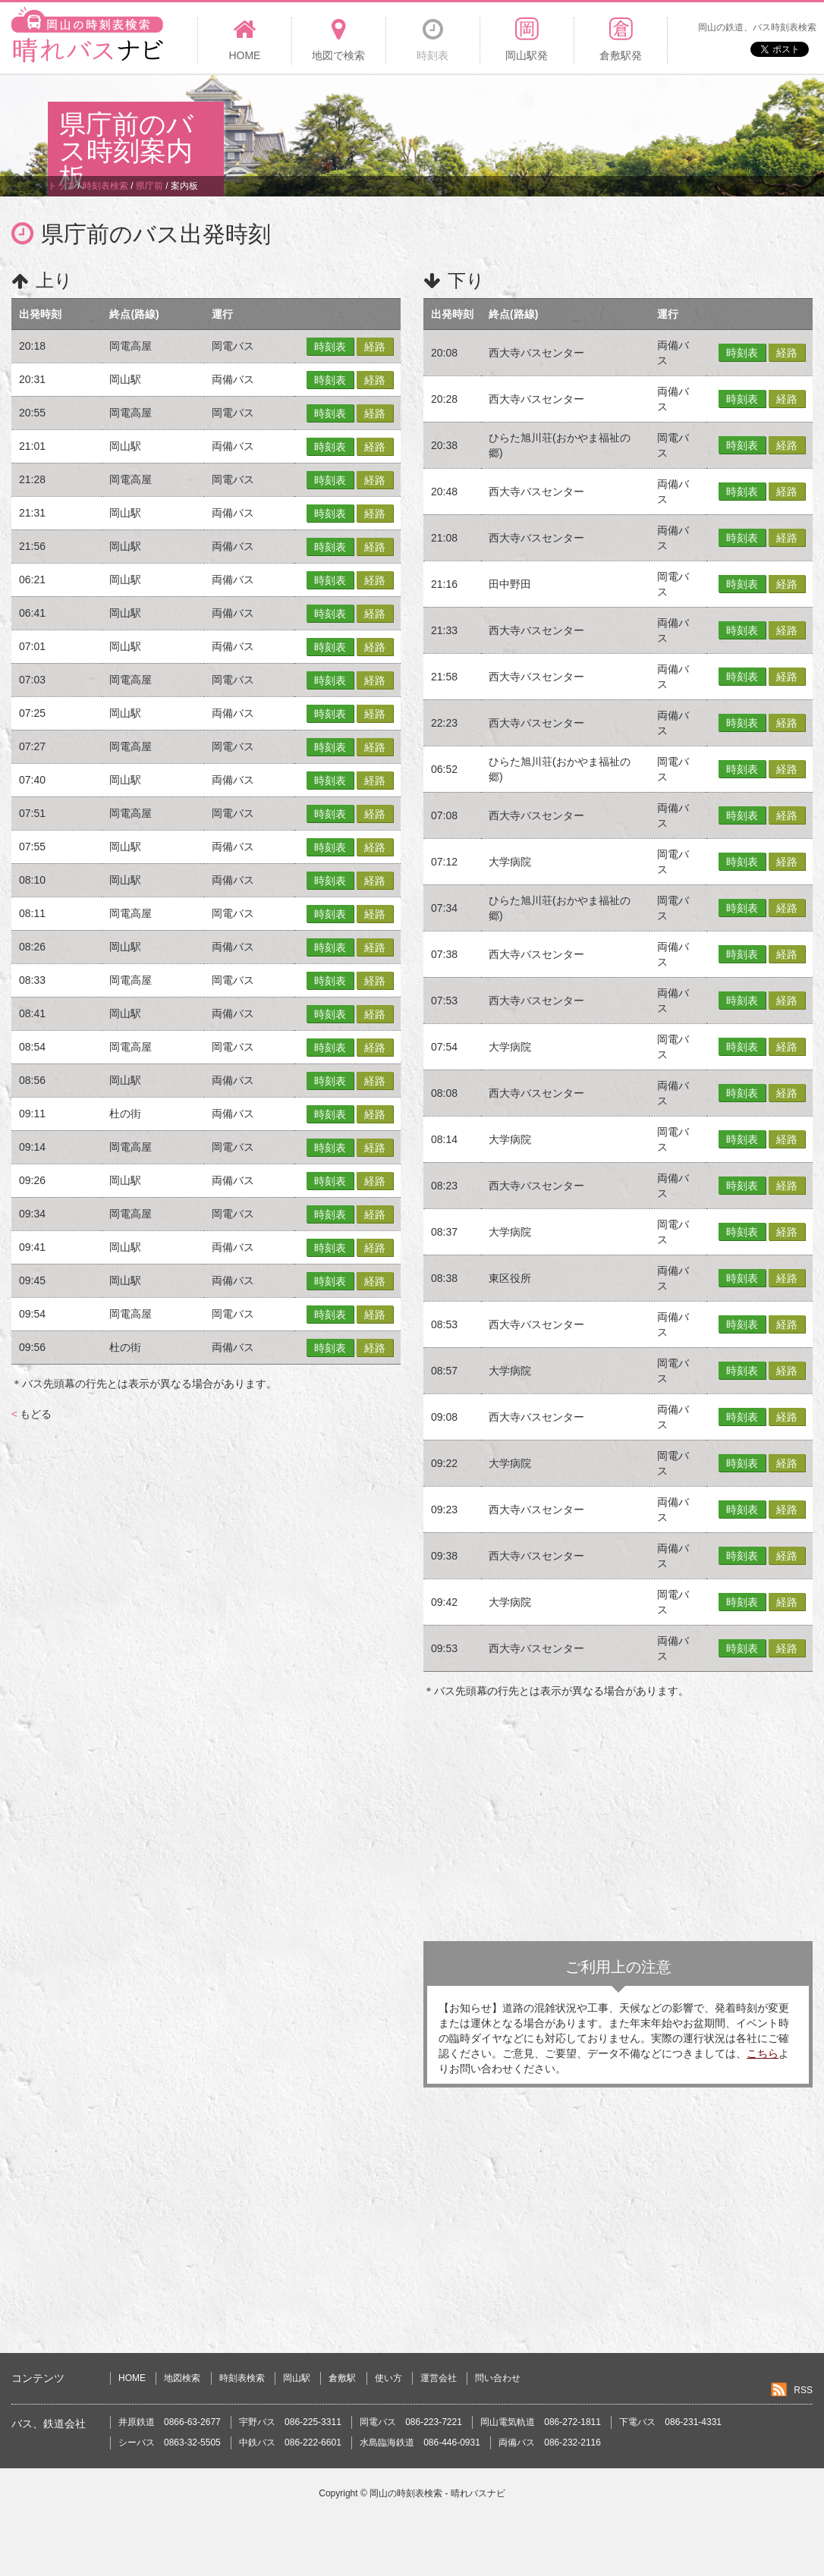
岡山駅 (296, 2378)
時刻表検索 (242, 2378)
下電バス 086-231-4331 (670, 2422)
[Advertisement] (500, 124)
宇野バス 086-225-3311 (290, 2422)
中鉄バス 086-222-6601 (290, 2442)
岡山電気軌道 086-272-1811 (540, 2422)
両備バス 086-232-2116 (549, 2442)
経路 (374, 347)
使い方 (388, 2378)
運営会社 (438, 2378)
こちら (762, 2053)
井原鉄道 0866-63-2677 (169, 2422)
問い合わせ (498, 2378)
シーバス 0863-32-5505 (169, 2442)
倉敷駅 (342, 2378)
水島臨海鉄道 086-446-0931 (420, 2442)
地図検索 (182, 2378)
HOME (132, 2378)
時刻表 (330, 347)
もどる (31, 1414)
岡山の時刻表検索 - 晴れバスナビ (437, 2493)
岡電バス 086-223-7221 (411, 2422)
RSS (803, 2390)
